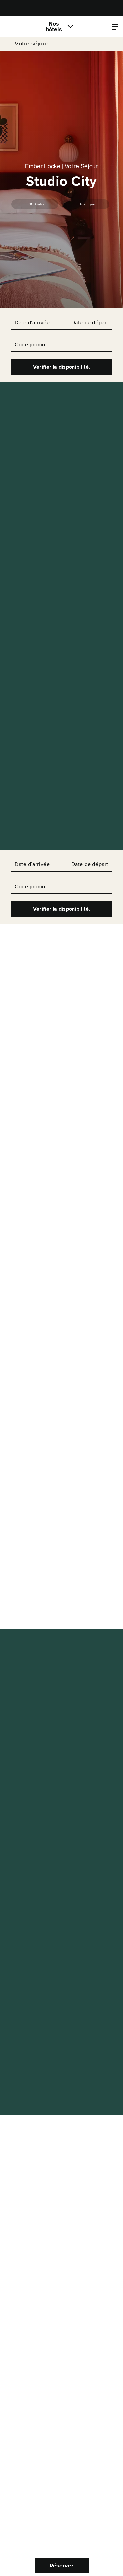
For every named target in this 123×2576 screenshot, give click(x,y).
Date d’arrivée (32, 322)
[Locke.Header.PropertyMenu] (115, 27)
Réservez (62, 2565)
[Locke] (21, 26)
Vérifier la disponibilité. (61, 367)
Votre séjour (31, 44)
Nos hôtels (54, 26)
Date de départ (90, 322)
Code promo (30, 344)
